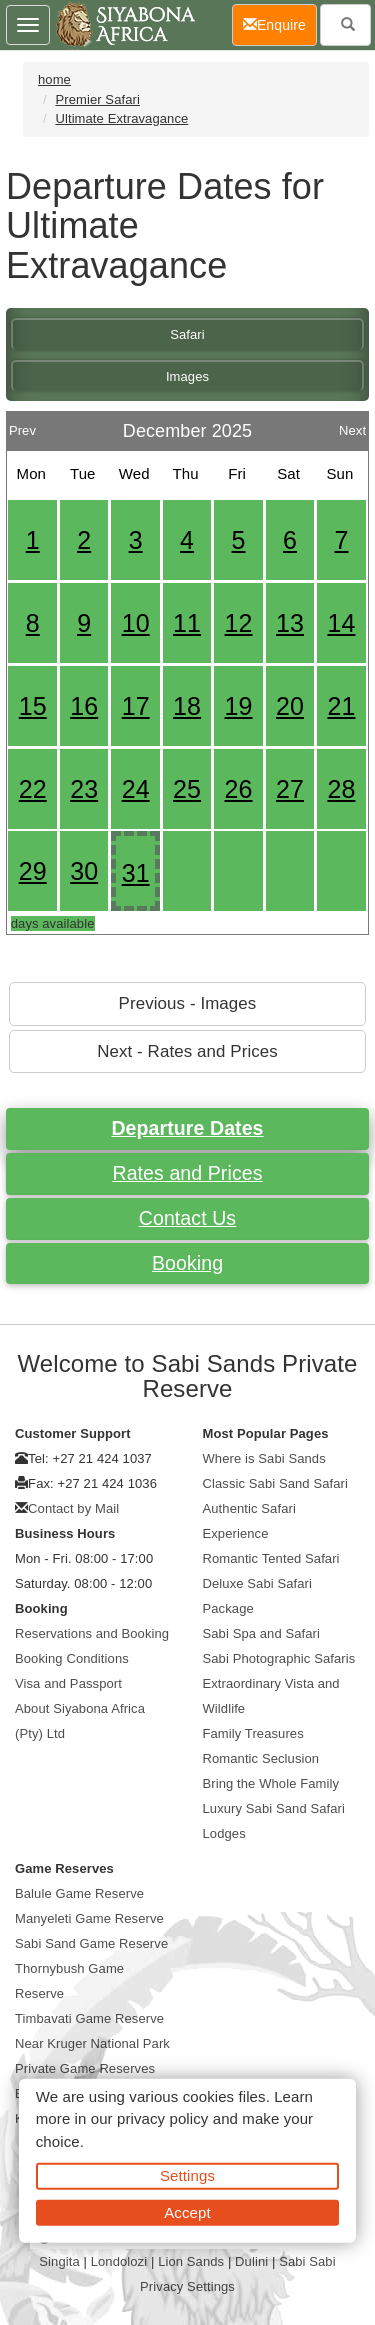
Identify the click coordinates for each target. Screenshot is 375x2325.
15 (33, 706)
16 (84, 706)
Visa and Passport (68, 1683)
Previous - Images (188, 1003)
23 (84, 789)
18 (187, 706)
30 (84, 871)
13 (290, 623)
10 (136, 623)
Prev (22, 425)
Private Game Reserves (85, 2068)
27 (290, 789)
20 (290, 706)
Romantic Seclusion (261, 1758)
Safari (187, 334)
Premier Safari (97, 99)
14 (341, 623)
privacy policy (162, 2118)
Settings (187, 2175)
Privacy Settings (187, 2286)
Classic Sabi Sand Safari (275, 1483)
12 (239, 623)
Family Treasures (253, 1733)
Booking (187, 1263)
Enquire (280, 23)
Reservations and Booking (92, 1633)
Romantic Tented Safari (271, 1558)
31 (136, 873)
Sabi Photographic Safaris (279, 1658)
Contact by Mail (73, 1508)
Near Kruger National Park (92, 2043)
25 (187, 789)
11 (187, 623)
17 (136, 706)
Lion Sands (191, 2261)
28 (341, 789)
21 (341, 706)
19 (239, 706)
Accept (187, 2211)
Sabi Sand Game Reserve (91, 1943)
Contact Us (187, 1218)
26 (239, 789)
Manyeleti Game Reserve (89, 1918)
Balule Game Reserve (79, 1893)
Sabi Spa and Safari (262, 1633)
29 (33, 871)
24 (136, 789)
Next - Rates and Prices (187, 1051)
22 (33, 789)
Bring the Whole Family (271, 1783)
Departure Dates (187, 1128)
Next (352, 425)
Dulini (251, 2261)
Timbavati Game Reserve (89, 2018)
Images (187, 376)
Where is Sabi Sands (264, 1458)
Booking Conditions (72, 1658)
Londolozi (119, 2261)
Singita (59, 2261)
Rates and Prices (187, 1173)
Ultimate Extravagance (121, 118)
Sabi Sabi (307, 2261)
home (54, 79)
